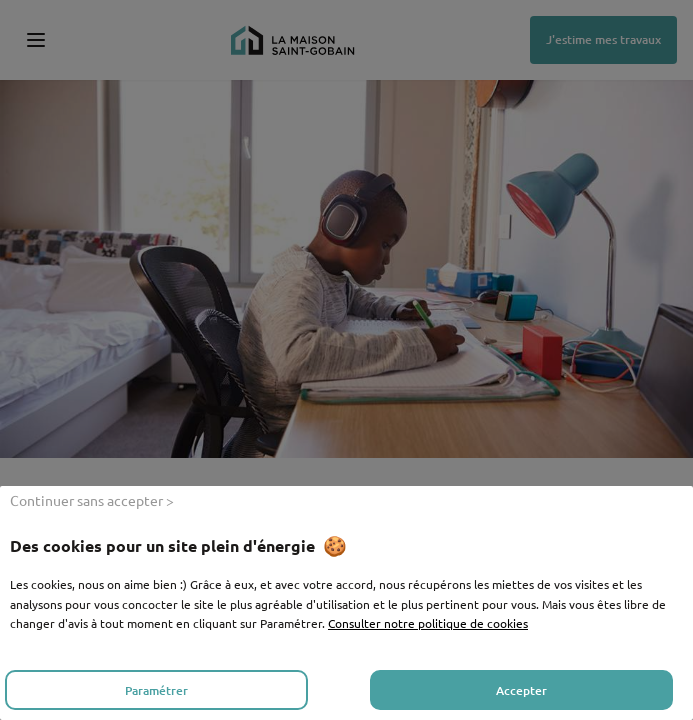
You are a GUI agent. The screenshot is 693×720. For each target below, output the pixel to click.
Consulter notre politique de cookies (428, 623)
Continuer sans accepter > (92, 500)
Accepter (521, 690)
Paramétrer (156, 690)
